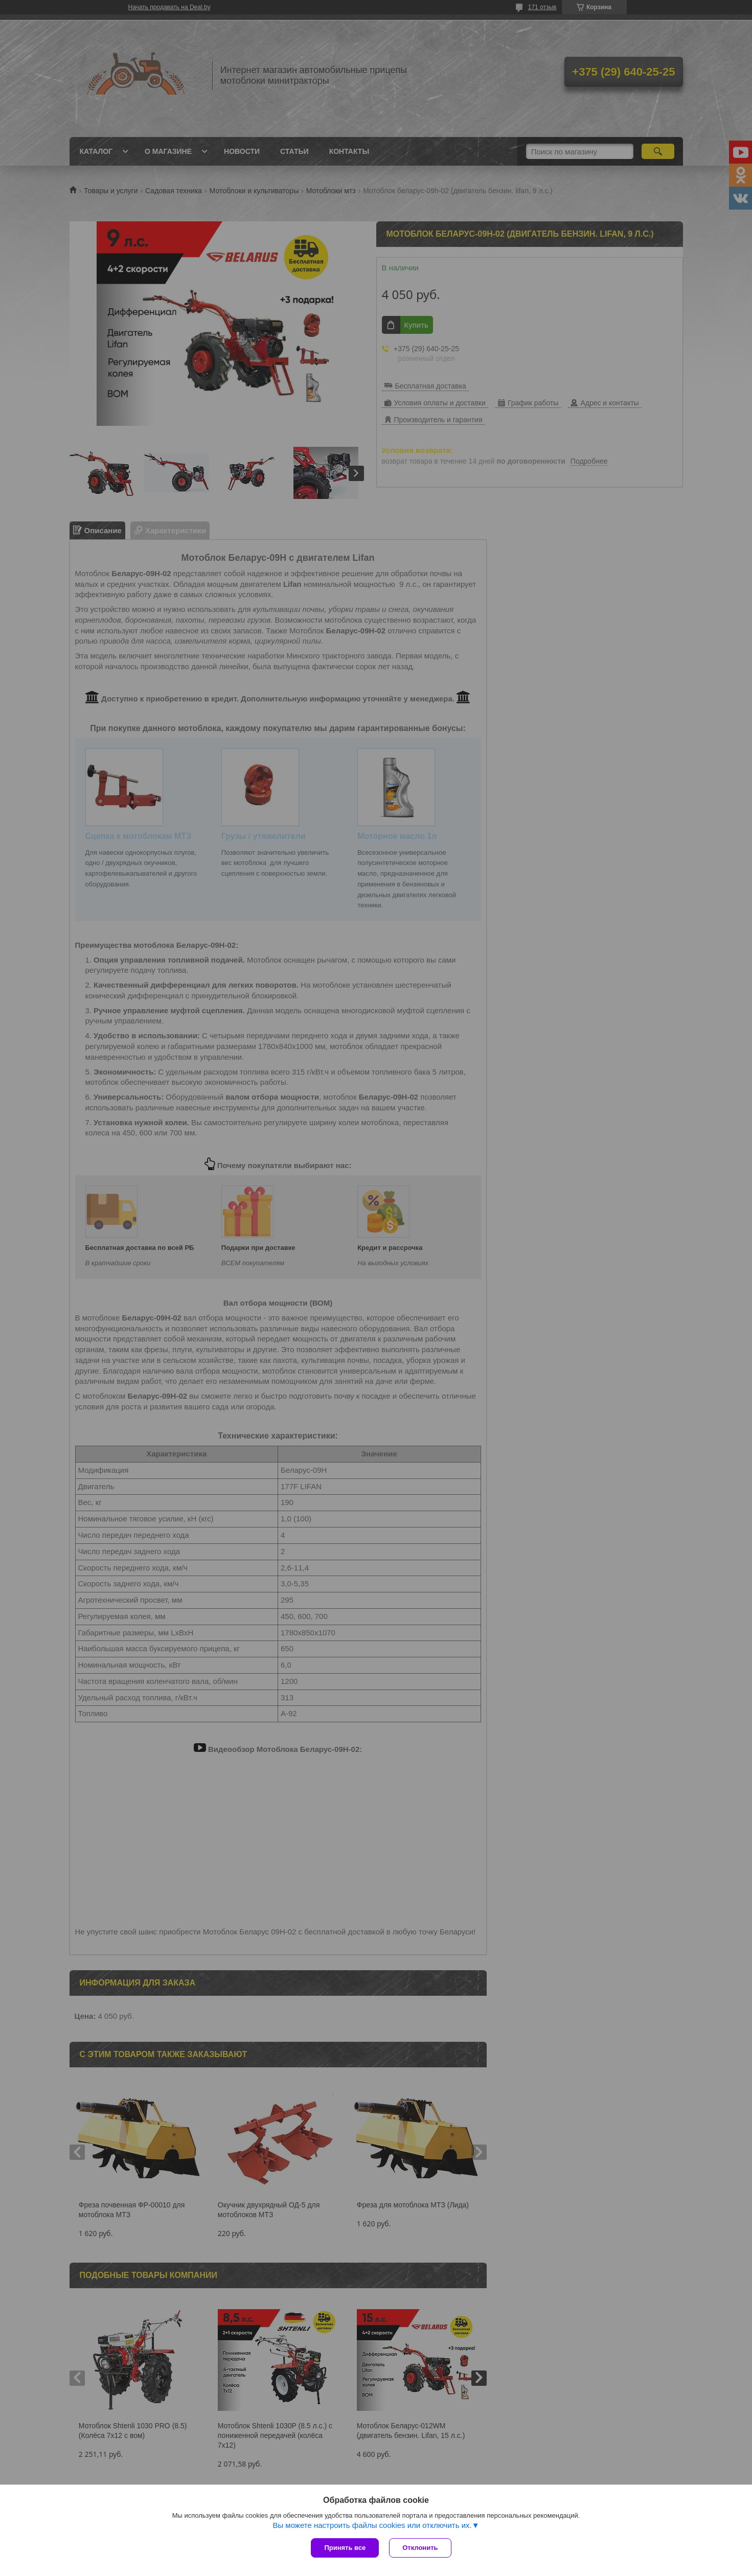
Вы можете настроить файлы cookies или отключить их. (371, 2525)
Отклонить (420, 2547)
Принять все (345, 2547)
